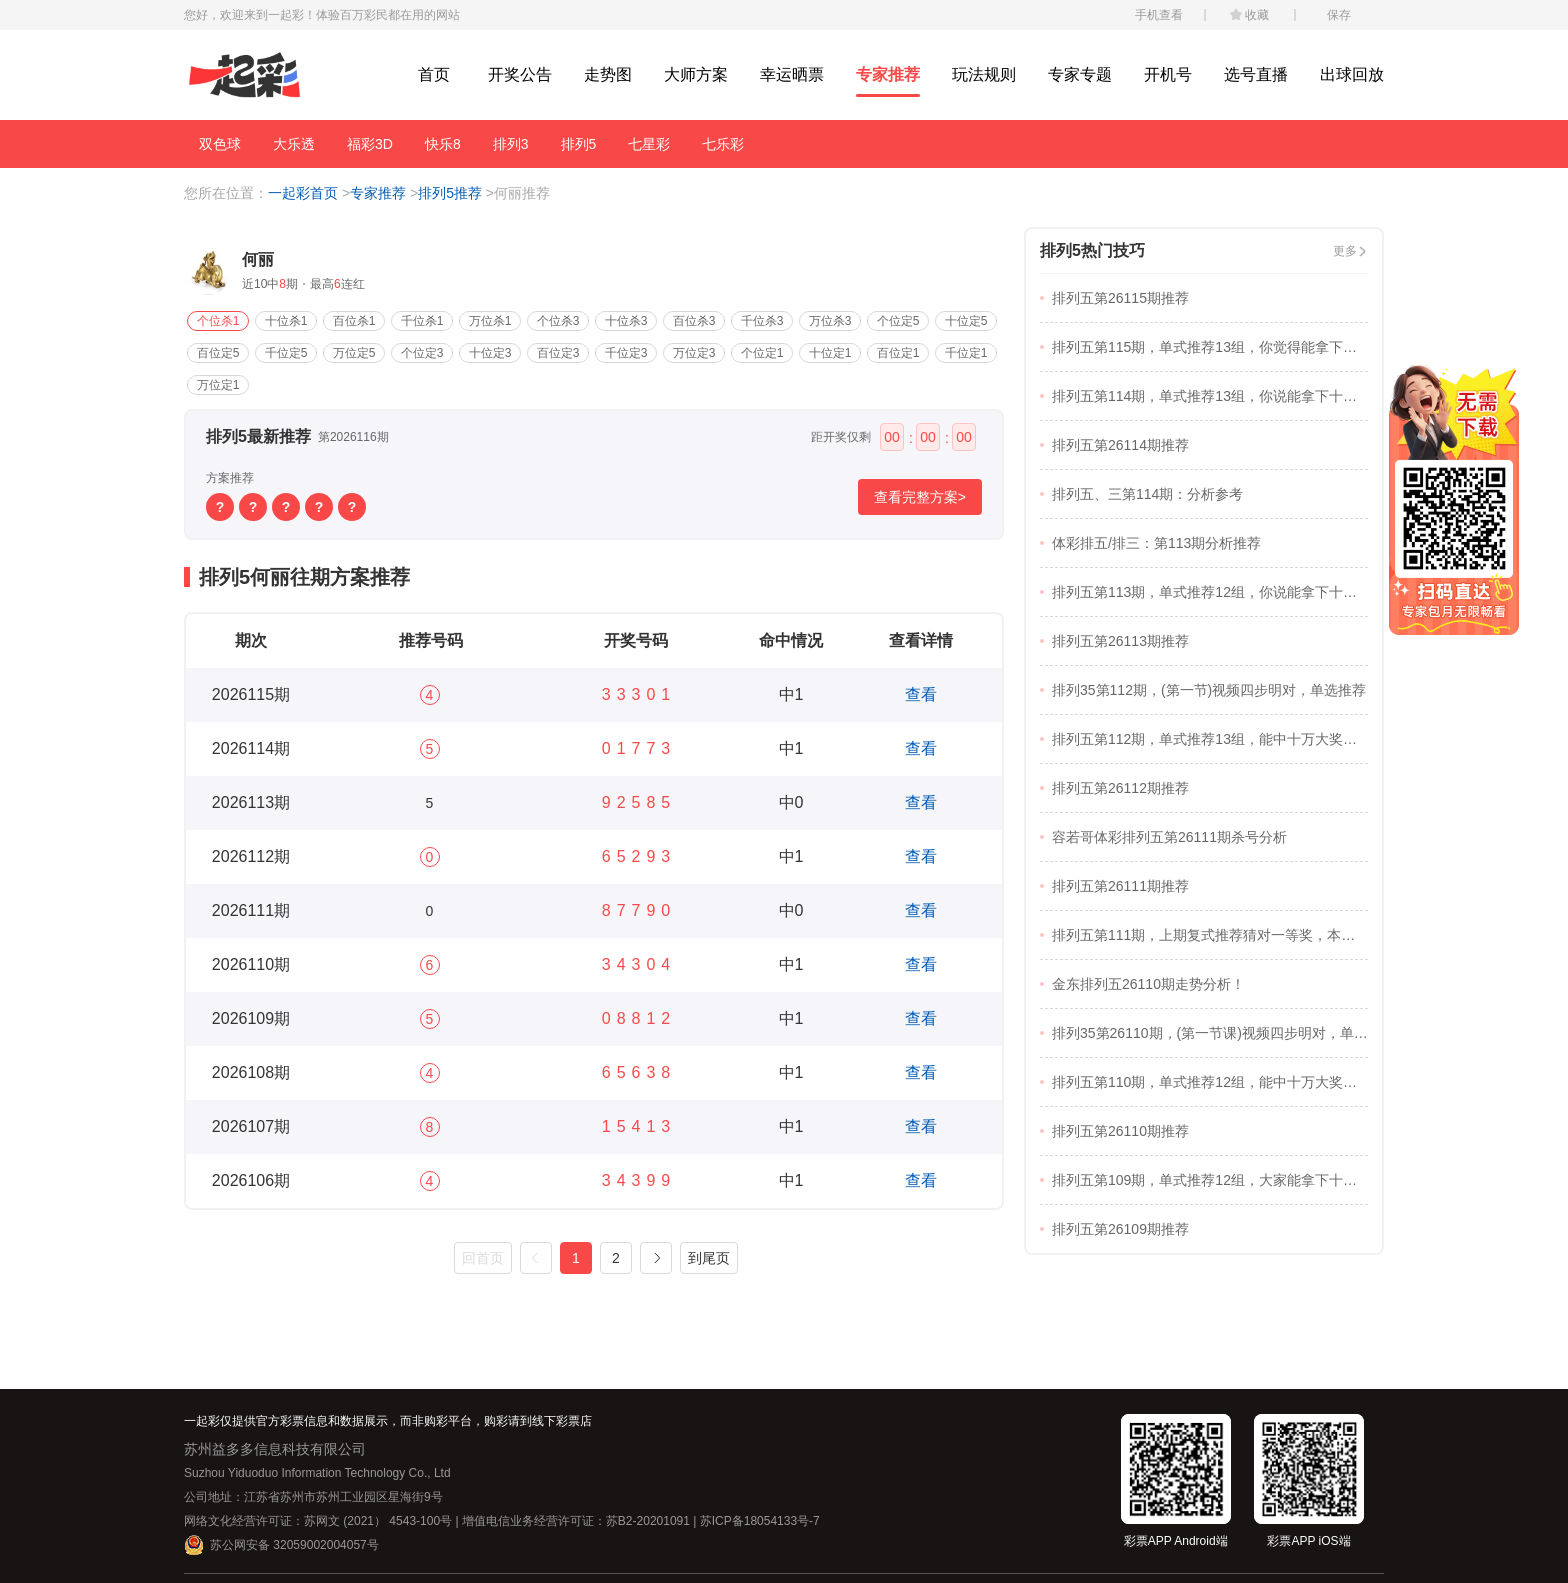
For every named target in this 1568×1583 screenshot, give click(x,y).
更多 (1345, 251)
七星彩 (649, 144)
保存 (1339, 15)
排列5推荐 (450, 193)
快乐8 (443, 144)
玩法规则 (984, 74)
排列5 (579, 144)
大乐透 (294, 144)
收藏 (1257, 15)
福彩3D (370, 144)
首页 (434, 74)
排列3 (511, 144)
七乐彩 (723, 144)
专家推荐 (888, 74)
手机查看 (1159, 15)
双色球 (220, 144)
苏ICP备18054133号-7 (760, 1521)
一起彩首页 (303, 193)
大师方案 (696, 74)
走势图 (608, 74)
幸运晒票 (792, 74)
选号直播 (1256, 74)
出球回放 (1352, 74)
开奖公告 (520, 74)
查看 (921, 694)
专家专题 (1080, 74)
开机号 (1168, 74)
